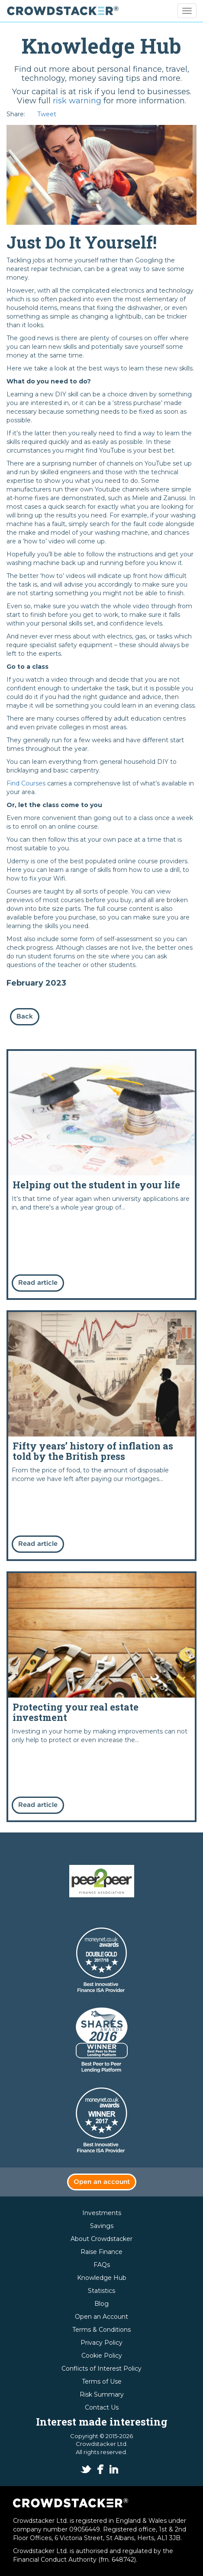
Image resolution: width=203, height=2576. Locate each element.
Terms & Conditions (101, 2329)
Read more (101, 1174)
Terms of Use (102, 2381)
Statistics (101, 2291)
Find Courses (25, 783)
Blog (101, 2304)
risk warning (77, 100)
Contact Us (102, 2407)
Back (24, 1016)
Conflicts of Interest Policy (101, 2368)
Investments (101, 2213)
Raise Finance (101, 2252)
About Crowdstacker (101, 2239)
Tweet (46, 114)
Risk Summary (102, 2394)
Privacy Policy (101, 2342)
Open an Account (101, 2317)
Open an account (102, 2182)
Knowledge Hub (101, 2278)
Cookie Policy (101, 2355)
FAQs (101, 2265)
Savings (101, 2226)
